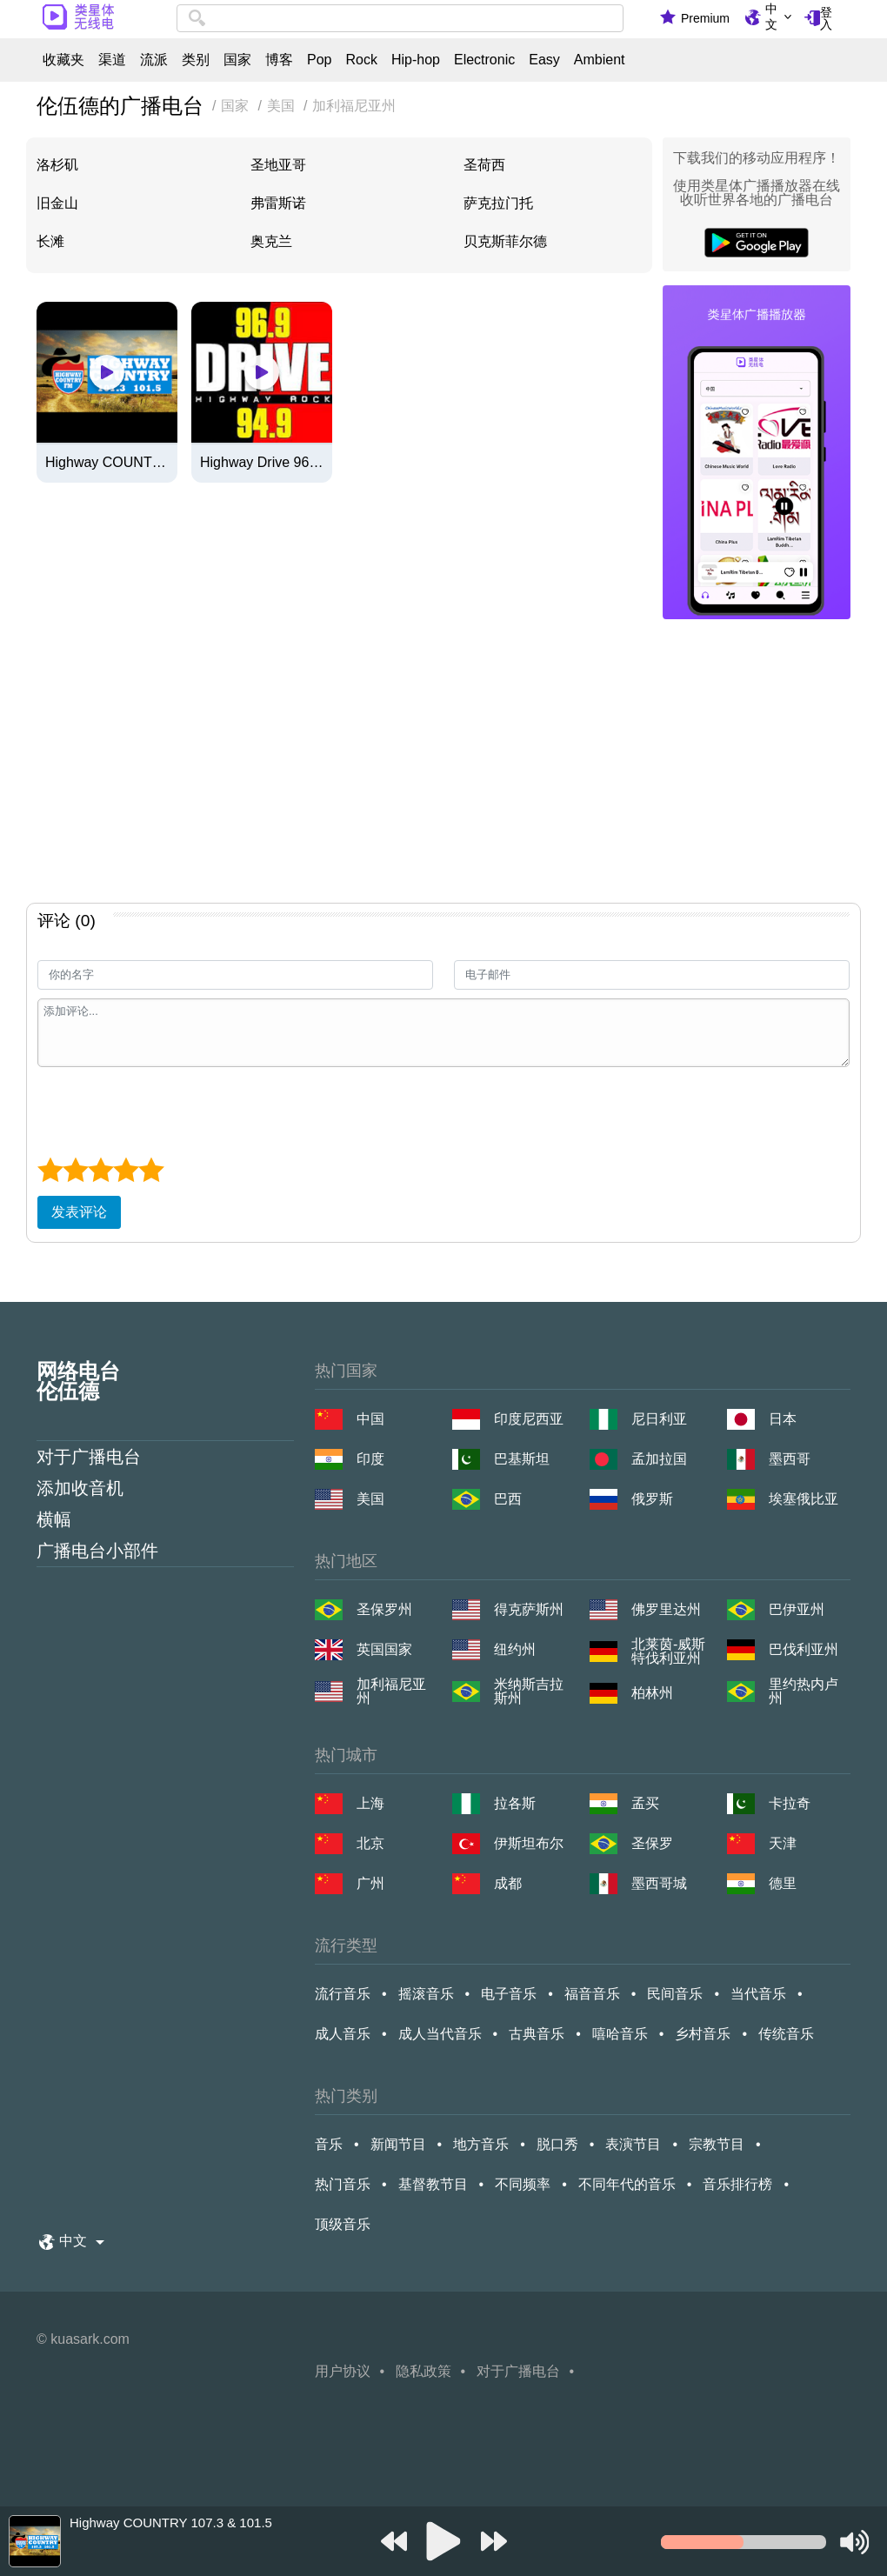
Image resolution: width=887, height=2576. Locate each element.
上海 (370, 1803)
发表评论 (79, 1212)
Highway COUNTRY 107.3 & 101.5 (107, 463)
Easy (544, 60)
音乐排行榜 (737, 2184)
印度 (370, 1459)
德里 (783, 1883)
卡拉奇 (789, 1803)
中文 (771, 16)
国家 (237, 60)
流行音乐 (342, 1993)
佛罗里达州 (666, 1609)
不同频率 (522, 2184)
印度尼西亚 (529, 1418)
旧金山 (57, 203)
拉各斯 (515, 1803)
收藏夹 (63, 60)
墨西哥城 (659, 1883)
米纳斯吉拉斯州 (529, 1691)
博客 (279, 60)
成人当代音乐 (440, 2033)
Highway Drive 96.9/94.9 (261, 463)
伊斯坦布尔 (529, 1843)
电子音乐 (509, 1993)
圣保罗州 (384, 1609)
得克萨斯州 (529, 1609)
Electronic (484, 60)
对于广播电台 (89, 1456)
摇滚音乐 (426, 1993)
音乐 (329, 2144)
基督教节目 (433, 2184)
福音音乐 (592, 1993)
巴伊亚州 (796, 1609)
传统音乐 (786, 2033)
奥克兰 (271, 241)
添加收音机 (80, 1488)
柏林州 (652, 1692)
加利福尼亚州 (391, 1691)
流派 (154, 60)
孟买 (645, 1803)
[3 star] (100, 1170)
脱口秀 (557, 2144)
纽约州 (515, 1649)
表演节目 (633, 2144)
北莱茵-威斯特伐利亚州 (668, 1651)
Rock (361, 60)
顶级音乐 (342, 2224)
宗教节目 (716, 2144)
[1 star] (50, 1170)
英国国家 (384, 1649)
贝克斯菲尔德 (505, 241)
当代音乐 (758, 1993)
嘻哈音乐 (620, 2033)
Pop (319, 60)
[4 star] (125, 1170)
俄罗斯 (652, 1499)
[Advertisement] (443, 763)
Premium (705, 18)
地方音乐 (481, 2144)
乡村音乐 (702, 2033)
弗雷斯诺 (278, 203)
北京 (370, 1843)
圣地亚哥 (278, 164)
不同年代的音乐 (627, 2184)
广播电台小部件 (97, 1550)
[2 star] (75, 1170)
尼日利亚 (659, 1418)
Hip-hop (415, 60)
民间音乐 (675, 1993)
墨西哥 (789, 1459)
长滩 (50, 241)
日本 (783, 1418)
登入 (826, 18)
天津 (783, 1843)
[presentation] (169, 1110)
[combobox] (400, 18)
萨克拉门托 (498, 203)
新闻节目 (398, 2144)
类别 (196, 60)
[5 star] (150, 1170)
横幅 (54, 1519)
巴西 (508, 1499)
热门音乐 (342, 2184)
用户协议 (342, 2371)
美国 (370, 1499)
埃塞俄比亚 (803, 1499)
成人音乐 (342, 2033)
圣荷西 (484, 164)
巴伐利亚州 (803, 1649)
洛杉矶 (57, 164)
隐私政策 (423, 2371)
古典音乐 (536, 2033)
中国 (370, 1418)
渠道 (112, 60)
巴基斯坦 (522, 1459)
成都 (508, 1883)
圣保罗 (652, 1843)
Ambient (599, 60)
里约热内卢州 (803, 1691)
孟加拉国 (659, 1459)
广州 (370, 1883)
